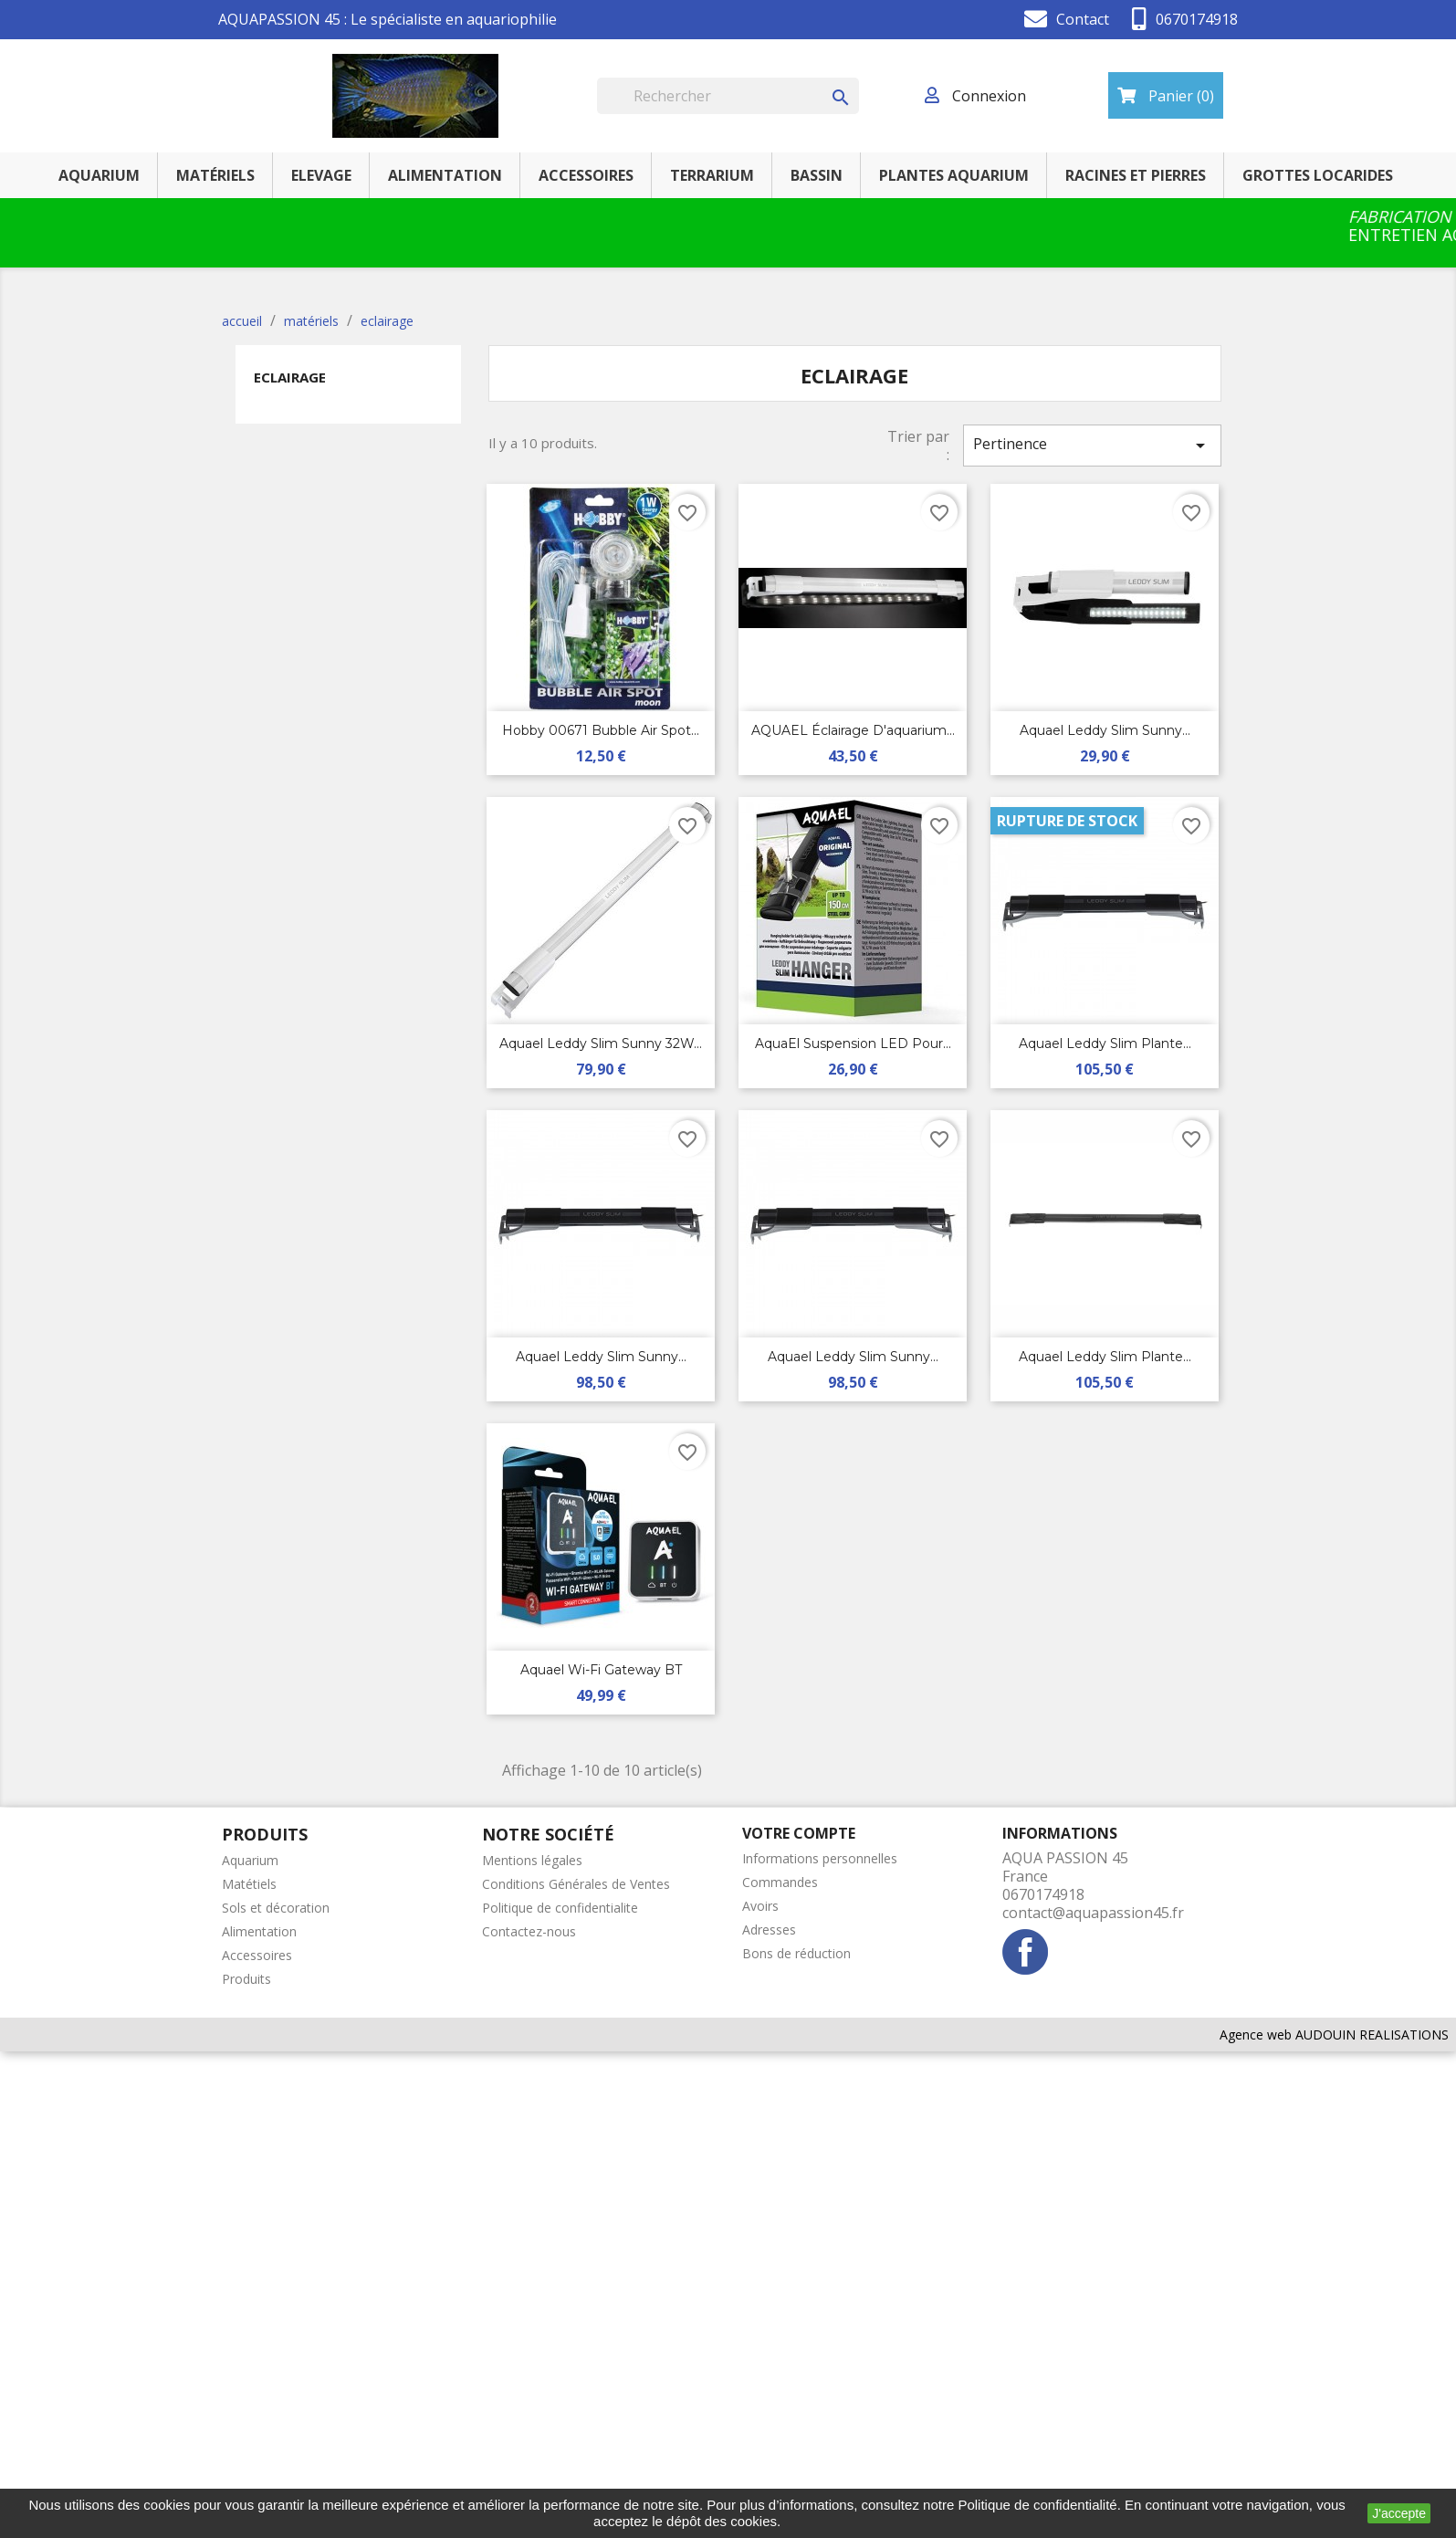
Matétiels (249, 1884)
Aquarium (250, 1860)
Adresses (769, 1929)
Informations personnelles (819, 1858)
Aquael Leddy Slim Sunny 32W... (600, 1043)
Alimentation (259, 1931)
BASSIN (817, 175)
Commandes (780, 1882)
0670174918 (1197, 19)
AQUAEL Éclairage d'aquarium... (853, 730)
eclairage (290, 377)
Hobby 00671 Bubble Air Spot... (600, 730)
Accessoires (257, 1955)
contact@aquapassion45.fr (1093, 1913)
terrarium (712, 175)
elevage (321, 175)
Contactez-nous (529, 1931)
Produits (246, 1978)
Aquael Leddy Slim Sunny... (1105, 730)
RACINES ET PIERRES (1135, 175)
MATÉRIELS (215, 175)
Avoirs (760, 1905)
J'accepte (1399, 2513)
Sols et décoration (276, 1907)
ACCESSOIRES (586, 175)
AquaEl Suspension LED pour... (853, 1043)
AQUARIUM (99, 175)
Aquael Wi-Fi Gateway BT (601, 1670)
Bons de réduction (796, 1953)
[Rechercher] (728, 96)
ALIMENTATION (445, 175)
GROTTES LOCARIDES (1317, 175)
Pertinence (1091, 445)
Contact (1082, 19)
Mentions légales (532, 1860)
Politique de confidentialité (1037, 2504)
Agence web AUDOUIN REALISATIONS (1334, 2034)
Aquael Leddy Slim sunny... (601, 1356)
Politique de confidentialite (560, 1907)
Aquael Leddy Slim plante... (1105, 1043)
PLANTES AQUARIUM (954, 175)
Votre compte (798, 1833)
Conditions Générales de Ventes (576, 1884)
